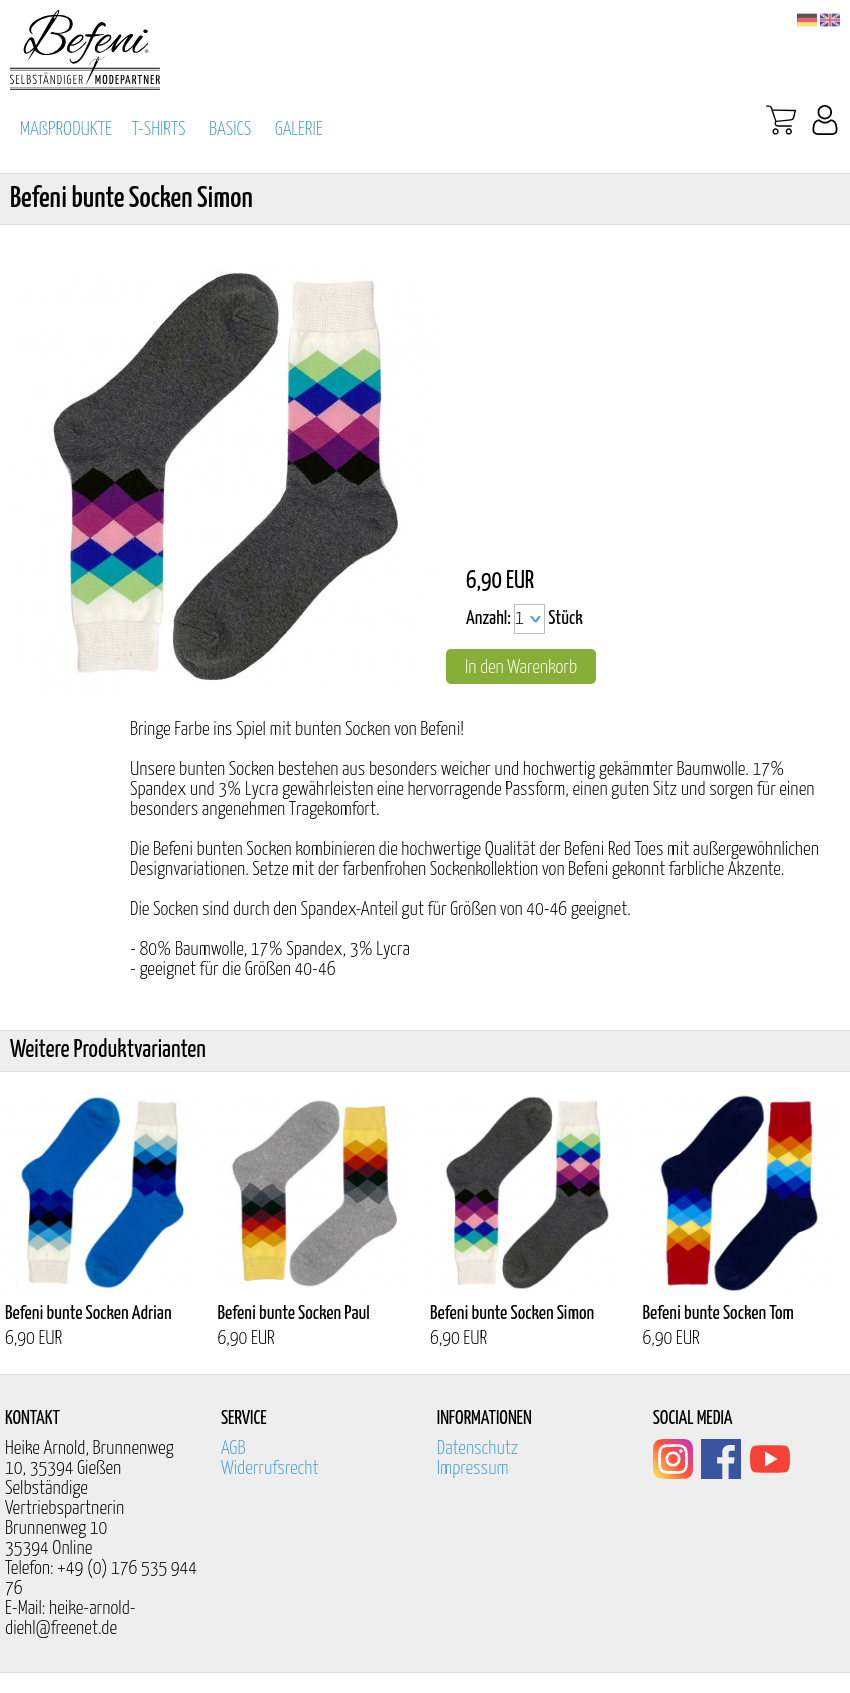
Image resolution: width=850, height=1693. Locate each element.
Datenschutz (478, 1448)
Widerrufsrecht (270, 1468)
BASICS (230, 129)
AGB (233, 1448)
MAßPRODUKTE (66, 129)
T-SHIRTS (159, 129)
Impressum (473, 1468)
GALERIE (299, 129)
